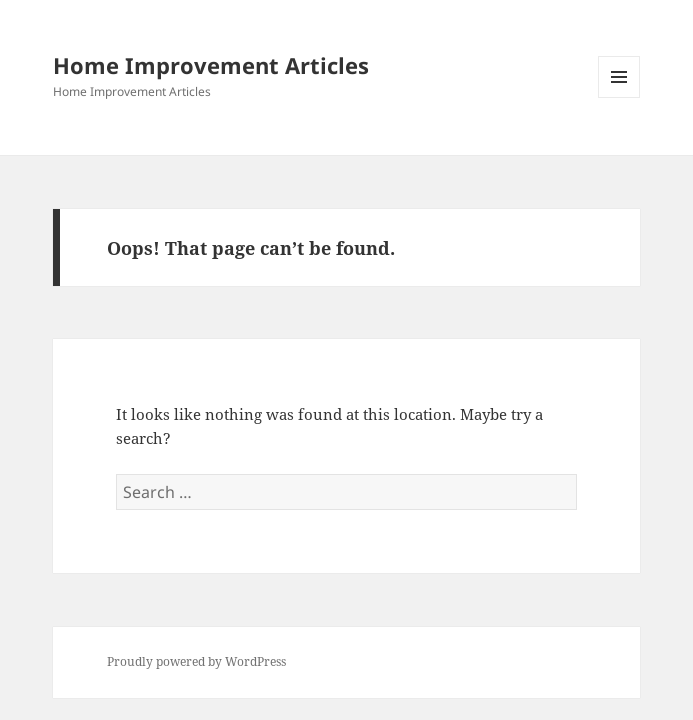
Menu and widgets (619, 97)
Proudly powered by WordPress (196, 661)
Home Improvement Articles (211, 65)
